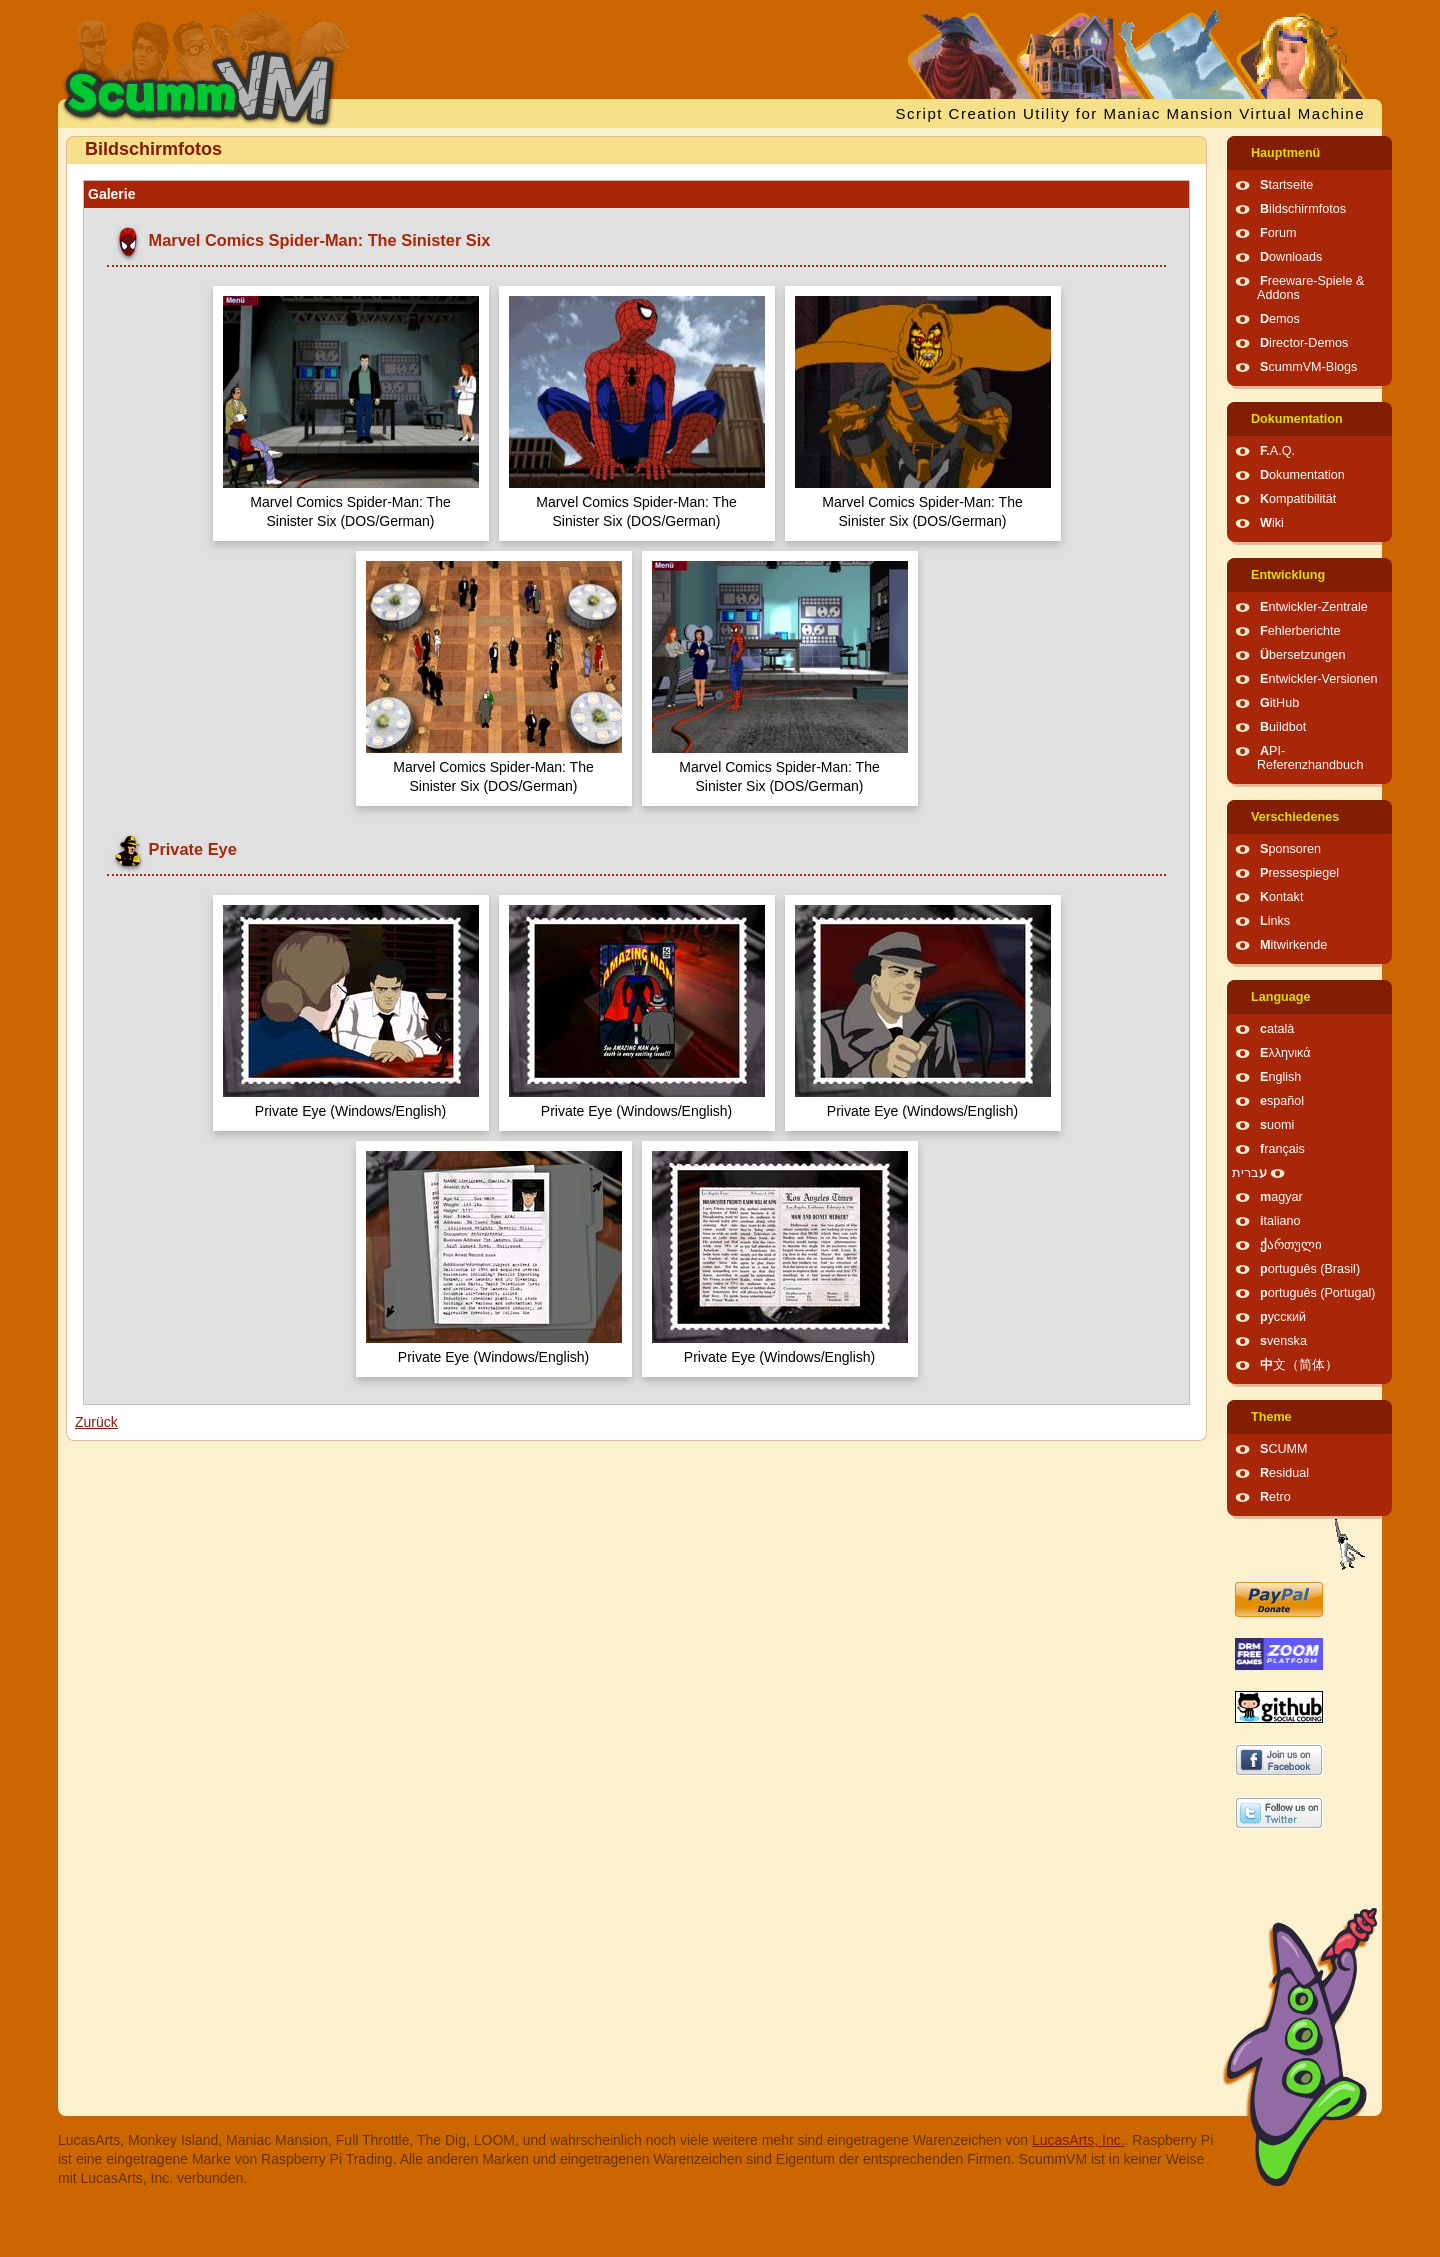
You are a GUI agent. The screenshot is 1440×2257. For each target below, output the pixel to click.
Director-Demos (1304, 343)
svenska (1283, 1341)
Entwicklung (1288, 575)
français (1282, 1149)
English (1280, 1077)
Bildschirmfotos (1303, 209)
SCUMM (1284, 1449)
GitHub (1279, 703)
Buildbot (1283, 727)
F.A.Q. (1277, 451)
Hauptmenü (1285, 153)
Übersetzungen (1302, 655)
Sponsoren (1290, 849)
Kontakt (1281, 897)
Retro (1275, 1497)
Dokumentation (1297, 419)
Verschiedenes (1295, 817)
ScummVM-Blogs (1308, 367)
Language (1280, 997)
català (1277, 1029)
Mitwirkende (1293, 945)
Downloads (1291, 257)
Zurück (96, 1422)
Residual (1284, 1473)
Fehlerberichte (1300, 631)
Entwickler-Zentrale (1314, 607)
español (1282, 1101)
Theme (1271, 1417)
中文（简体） (1299, 1365)
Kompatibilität (1298, 499)
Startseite (1286, 185)
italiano (1280, 1221)
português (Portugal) (1318, 1293)
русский (1283, 1317)
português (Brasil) (1310, 1269)
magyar (1281, 1197)
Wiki (1272, 523)
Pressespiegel (1299, 873)
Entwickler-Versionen (1319, 679)
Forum (1278, 233)
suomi (1277, 1125)
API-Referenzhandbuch (1310, 758)
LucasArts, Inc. (1078, 2140)
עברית (1249, 1173)
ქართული (1291, 1245)
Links (1275, 921)
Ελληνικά (1285, 1053)
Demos (1280, 319)
